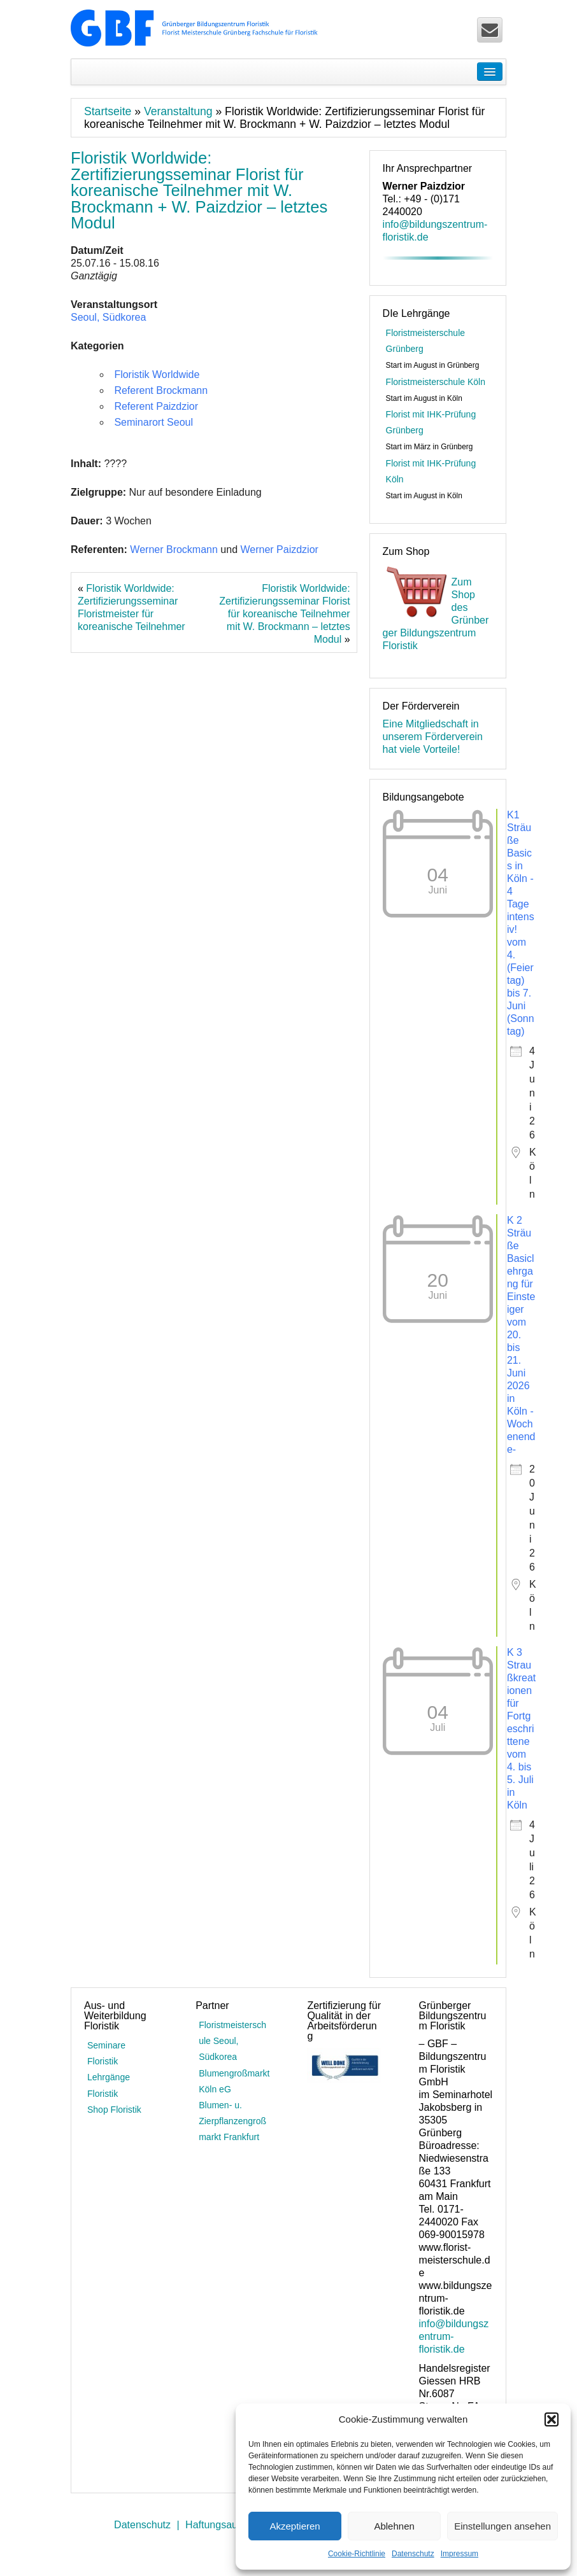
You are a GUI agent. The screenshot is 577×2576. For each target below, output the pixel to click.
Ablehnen (394, 2526)
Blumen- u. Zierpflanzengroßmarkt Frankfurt (232, 2121)
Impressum (459, 2553)
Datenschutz (413, 2553)
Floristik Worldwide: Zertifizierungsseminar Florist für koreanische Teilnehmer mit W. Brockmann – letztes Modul (284, 614)
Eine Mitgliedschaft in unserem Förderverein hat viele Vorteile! (433, 736)
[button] (551, 2419)
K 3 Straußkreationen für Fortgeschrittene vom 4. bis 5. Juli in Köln (521, 1728)
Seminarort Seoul (153, 422)
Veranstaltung (178, 111)
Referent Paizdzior (156, 406)
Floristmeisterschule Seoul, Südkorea (232, 2041)
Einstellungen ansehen (502, 2526)
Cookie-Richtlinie (356, 2553)
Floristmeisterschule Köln (435, 382)
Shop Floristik (114, 2109)
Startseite (107, 111)
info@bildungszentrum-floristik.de (454, 2336)
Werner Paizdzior (279, 549)
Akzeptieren (294, 2526)
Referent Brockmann (161, 390)
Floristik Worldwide (156, 374)
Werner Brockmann (174, 549)
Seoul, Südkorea (108, 317)
